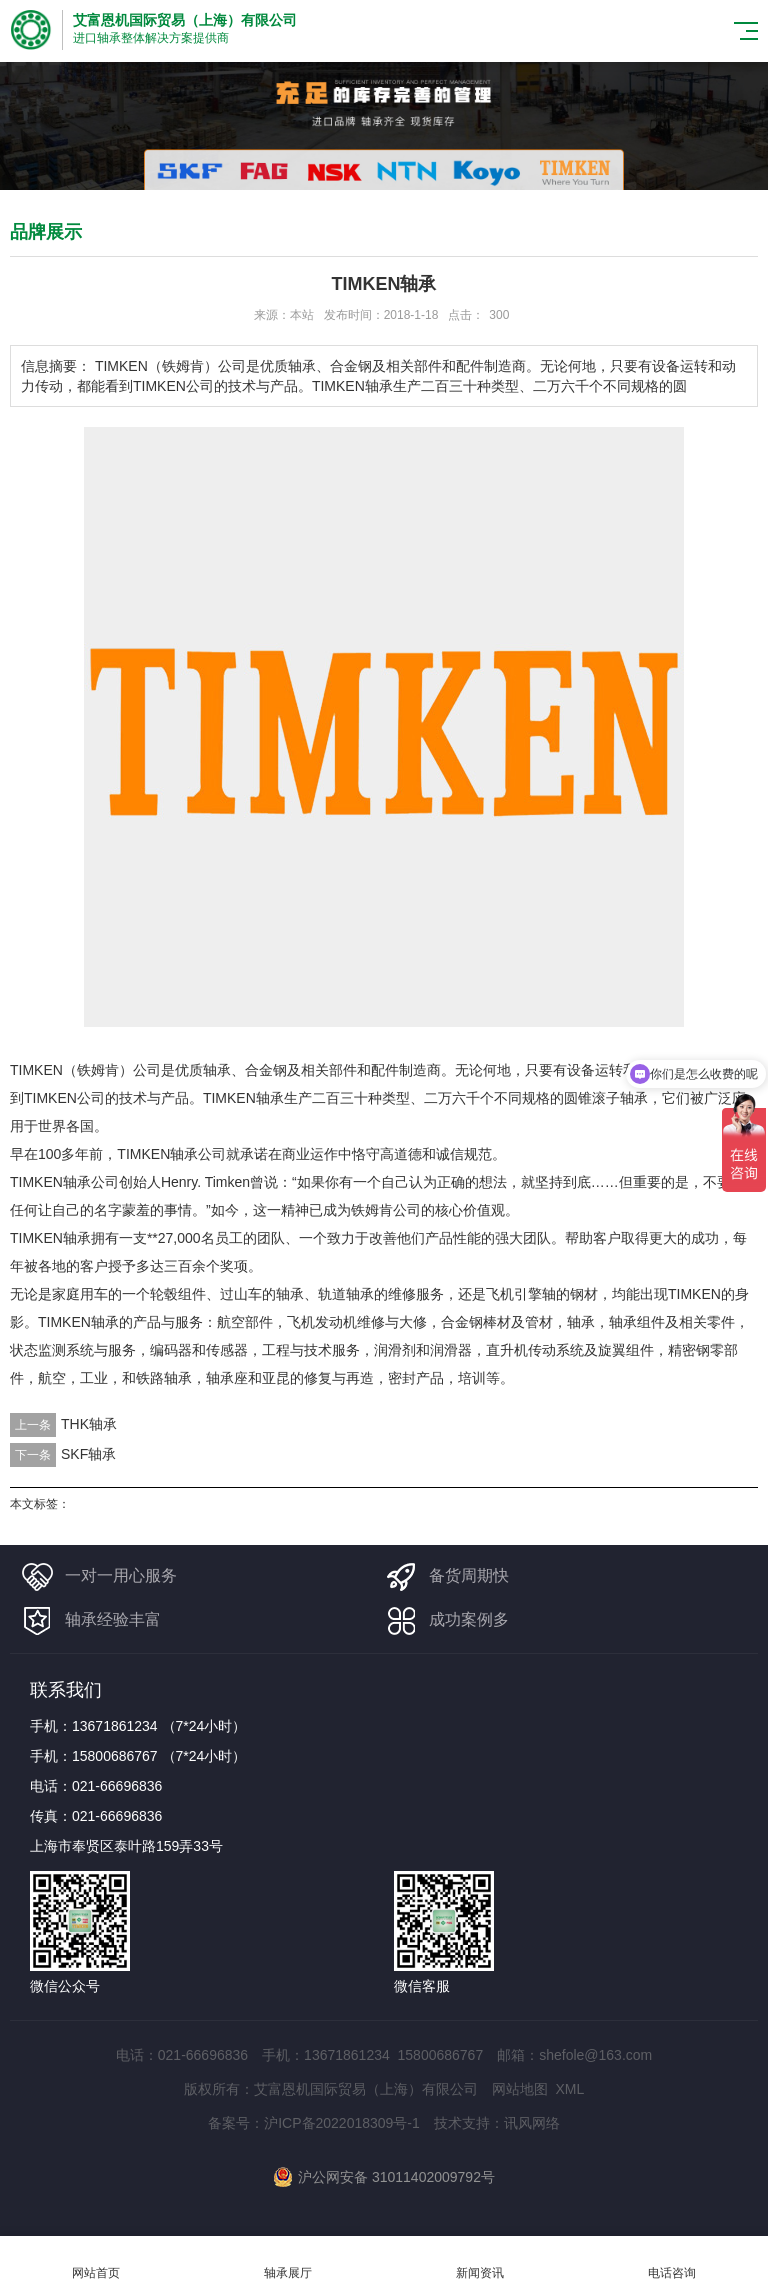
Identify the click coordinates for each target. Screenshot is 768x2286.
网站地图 (520, 2089)
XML (569, 2089)
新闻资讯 (480, 2261)
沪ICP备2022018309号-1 (342, 2123)
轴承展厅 (288, 2261)
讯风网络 (532, 2123)
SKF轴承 (88, 1454)
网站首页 (96, 2261)
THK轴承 (89, 1424)
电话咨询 (672, 2261)
